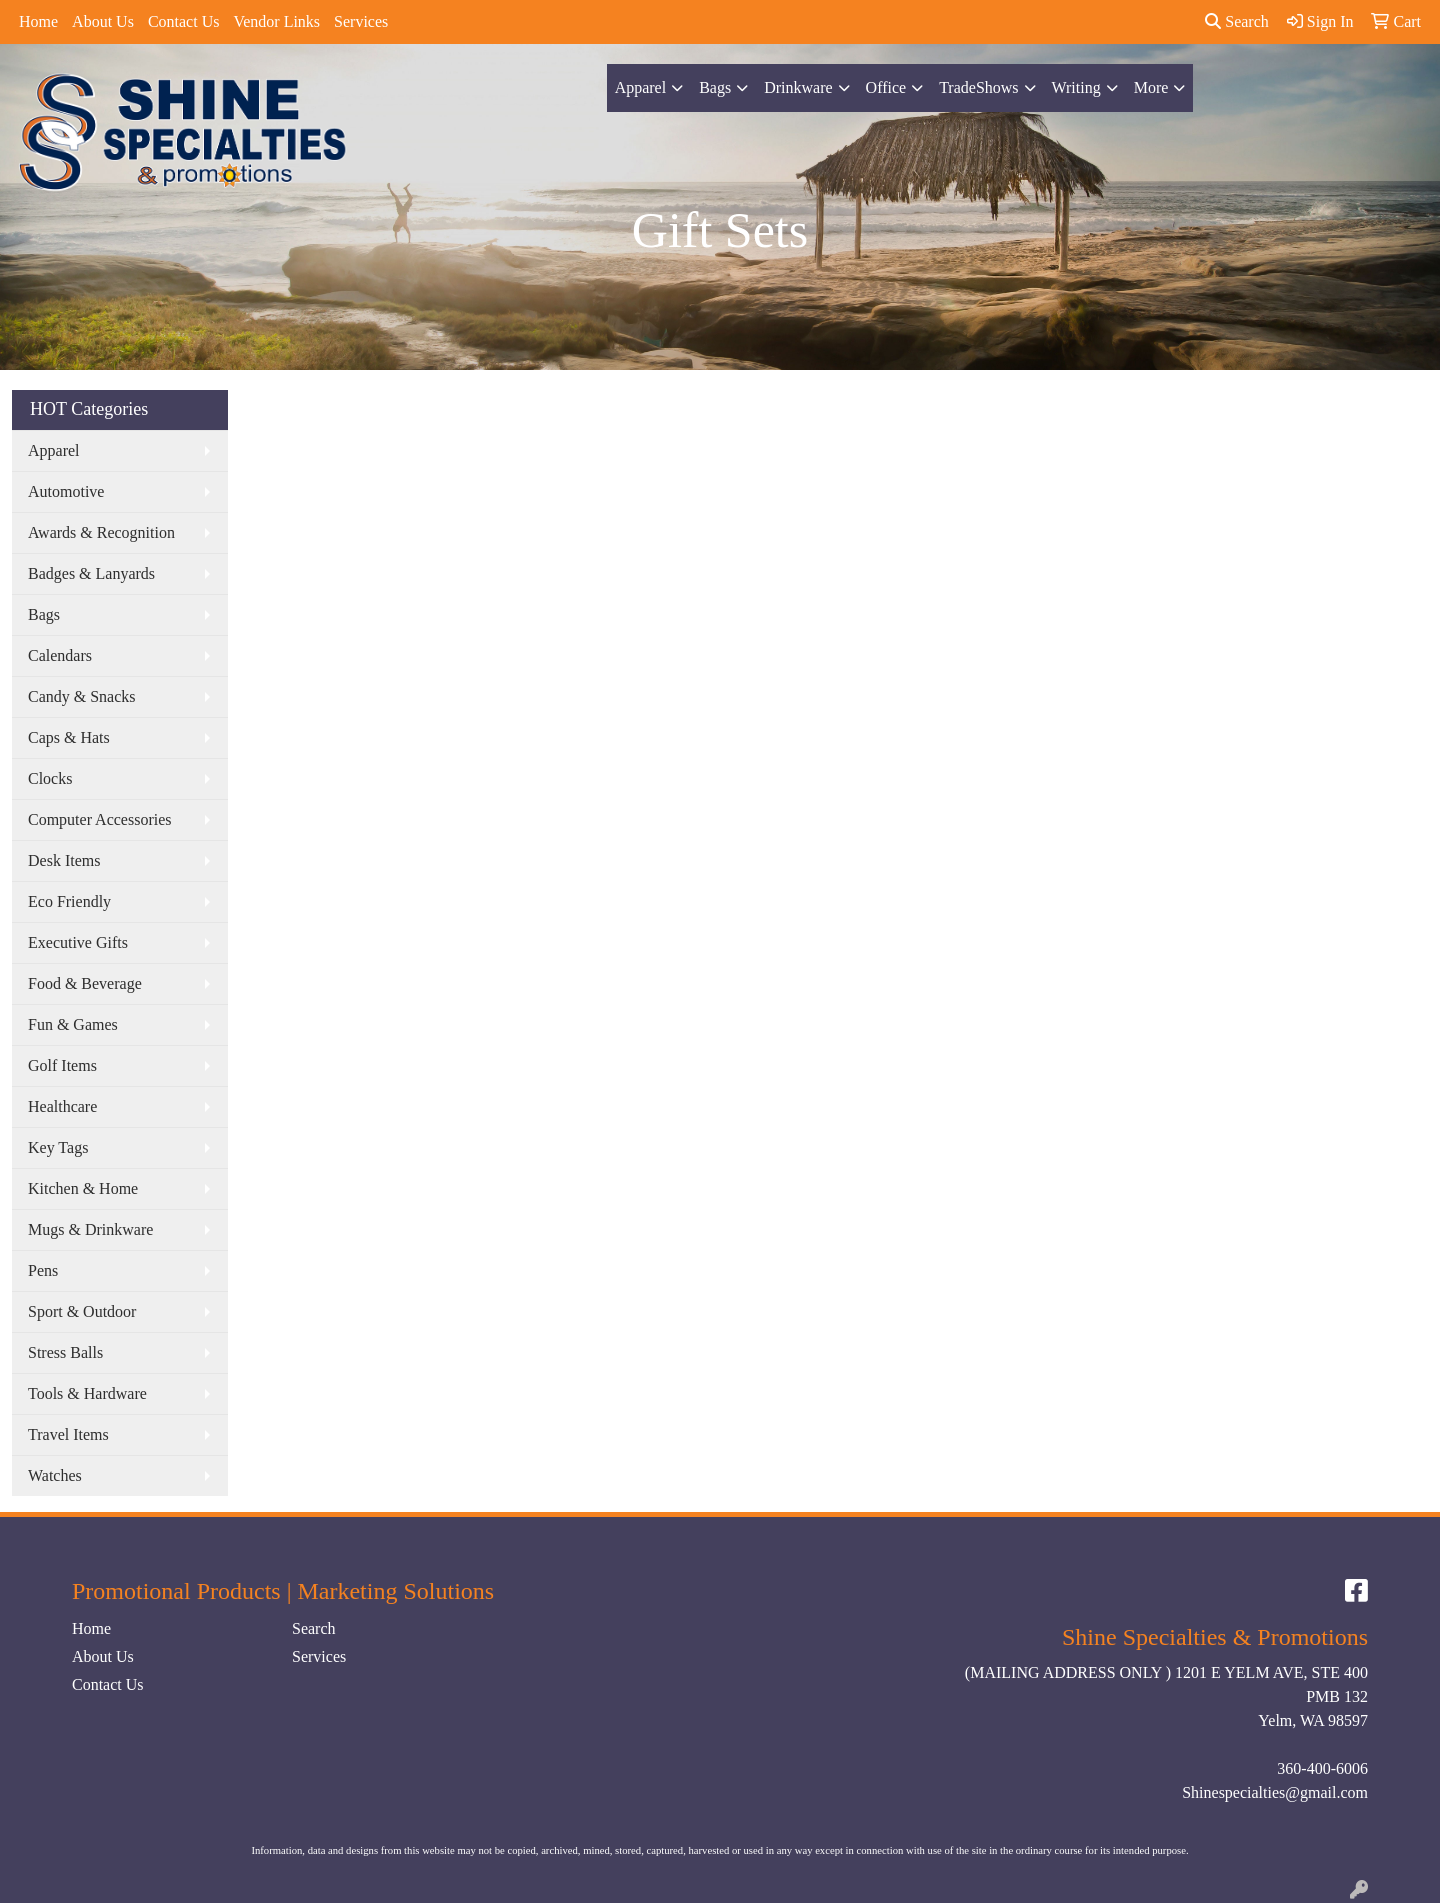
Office (886, 87)
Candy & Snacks (82, 696)
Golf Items (62, 1065)
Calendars (60, 655)
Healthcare (62, 1106)
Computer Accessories (100, 819)
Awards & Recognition (101, 532)
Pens (43, 1270)
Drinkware (798, 87)
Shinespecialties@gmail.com (1275, 1792)
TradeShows (978, 87)
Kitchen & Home (83, 1188)
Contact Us (184, 21)
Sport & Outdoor (82, 1311)
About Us (103, 21)
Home (38, 21)
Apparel (641, 87)
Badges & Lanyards (91, 573)
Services (361, 21)
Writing (1076, 87)
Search (1237, 21)
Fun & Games (73, 1024)
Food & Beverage (85, 983)
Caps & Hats (69, 737)
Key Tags (58, 1147)
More (1151, 87)
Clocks (50, 778)
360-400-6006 (1322, 1768)
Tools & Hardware (87, 1393)
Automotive (66, 491)
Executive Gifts (78, 942)
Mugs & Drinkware (90, 1229)
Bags (715, 87)
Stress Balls (65, 1352)
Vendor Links (276, 21)
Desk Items (64, 860)
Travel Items (68, 1434)
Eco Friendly (69, 901)
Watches (55, 1475)
